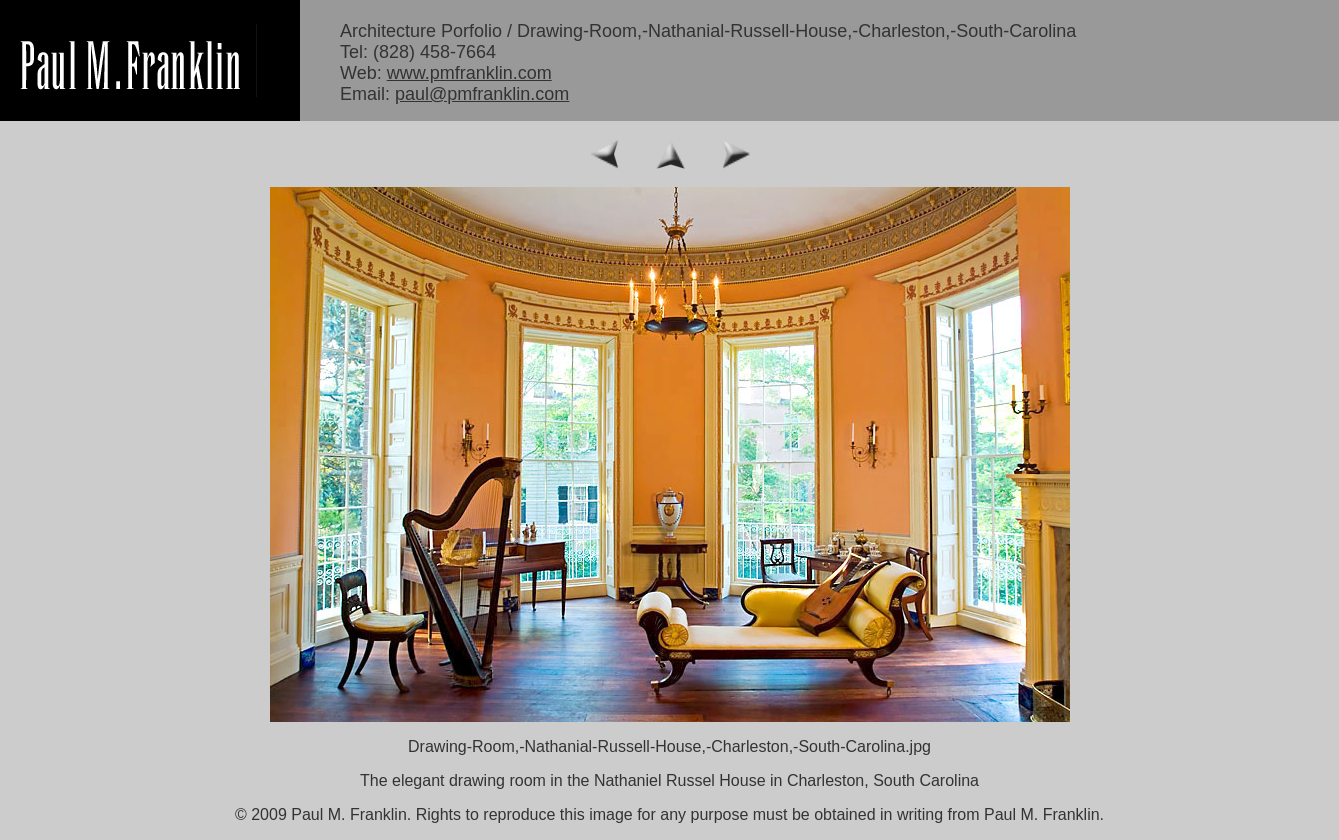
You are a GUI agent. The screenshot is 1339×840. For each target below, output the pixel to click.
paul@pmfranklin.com (482, 94)
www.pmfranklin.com (469, 73)
